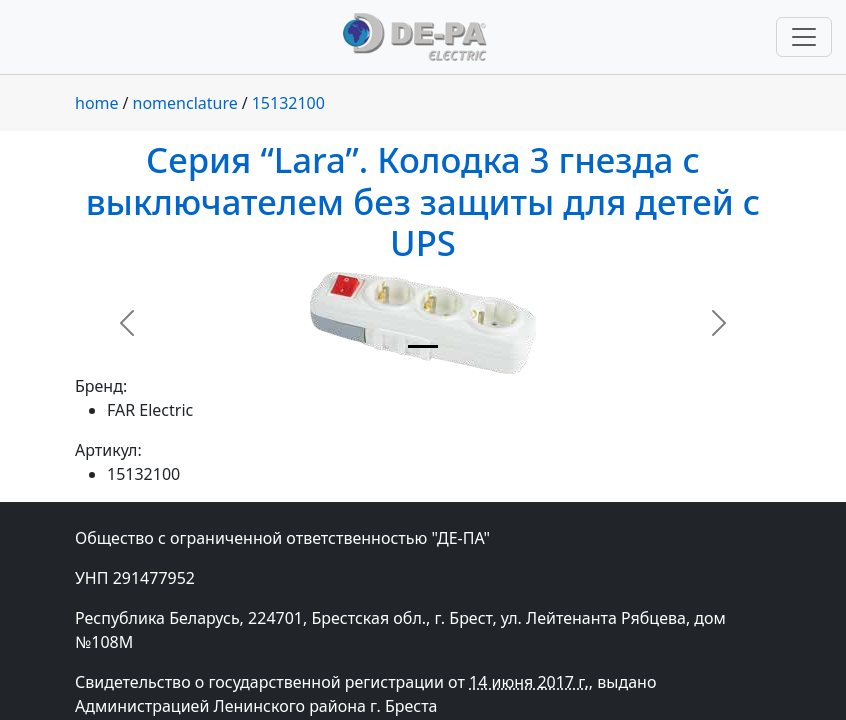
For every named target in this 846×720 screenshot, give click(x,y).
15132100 (288, 103)
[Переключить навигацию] (804, 37)
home (97, 103)
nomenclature (185, 103)
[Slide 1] (423, 346)
